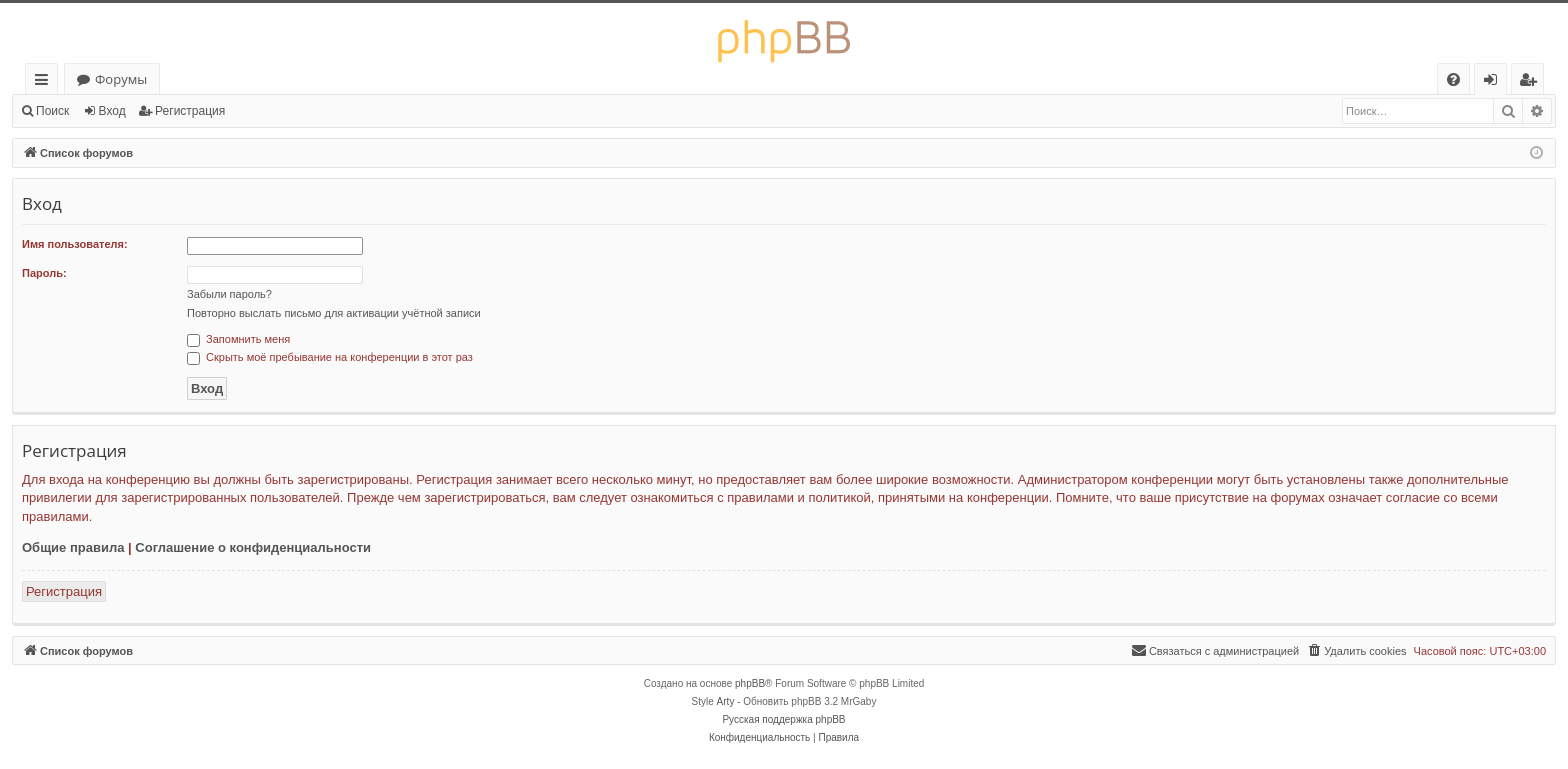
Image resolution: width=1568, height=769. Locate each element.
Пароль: (44, 273)
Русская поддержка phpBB (783, 719)
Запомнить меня (238, 339)
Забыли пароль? (229, 294)
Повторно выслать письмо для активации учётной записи (334, 313)
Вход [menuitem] (1494, 82)
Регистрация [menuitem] (1532, 82)
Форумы (121, 79)
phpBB (750, 683)
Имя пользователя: (75, 244)
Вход (112, 111)
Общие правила (73, 547)
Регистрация (190, 111)
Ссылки (45, 82)
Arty (726, 701)
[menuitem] (1453, 79)
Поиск (52, 111)
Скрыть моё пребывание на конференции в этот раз (330, 357)
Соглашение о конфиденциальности (253, 547)
